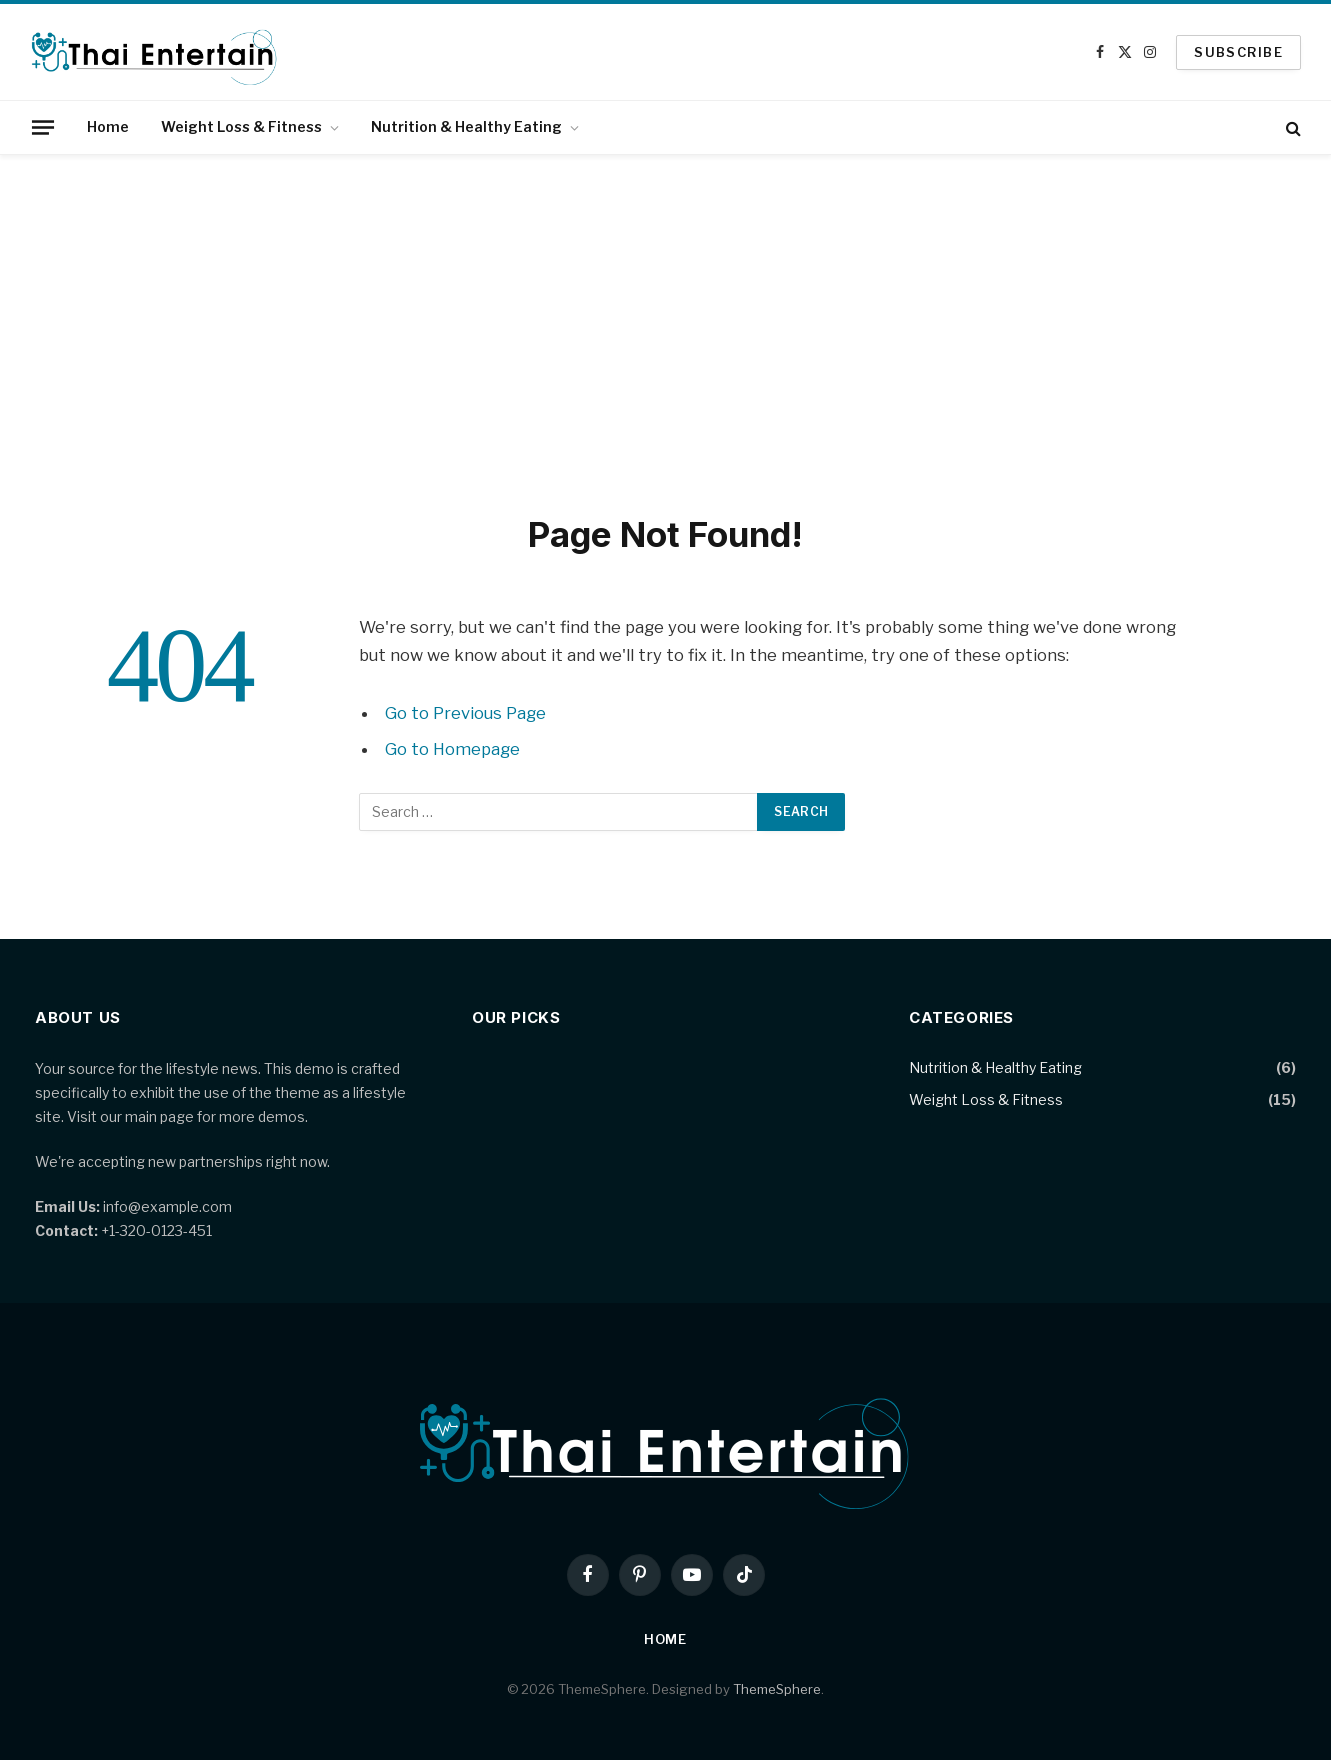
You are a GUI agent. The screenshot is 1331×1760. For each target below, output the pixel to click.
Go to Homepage (452, 749)
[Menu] (43, 127)
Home (108, 126)
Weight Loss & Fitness (241, 126)
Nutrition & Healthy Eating (466, 126)
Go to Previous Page (465, 713)
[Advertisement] (666, 330)
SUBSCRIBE (1238, 52)
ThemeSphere (777, 1689)
